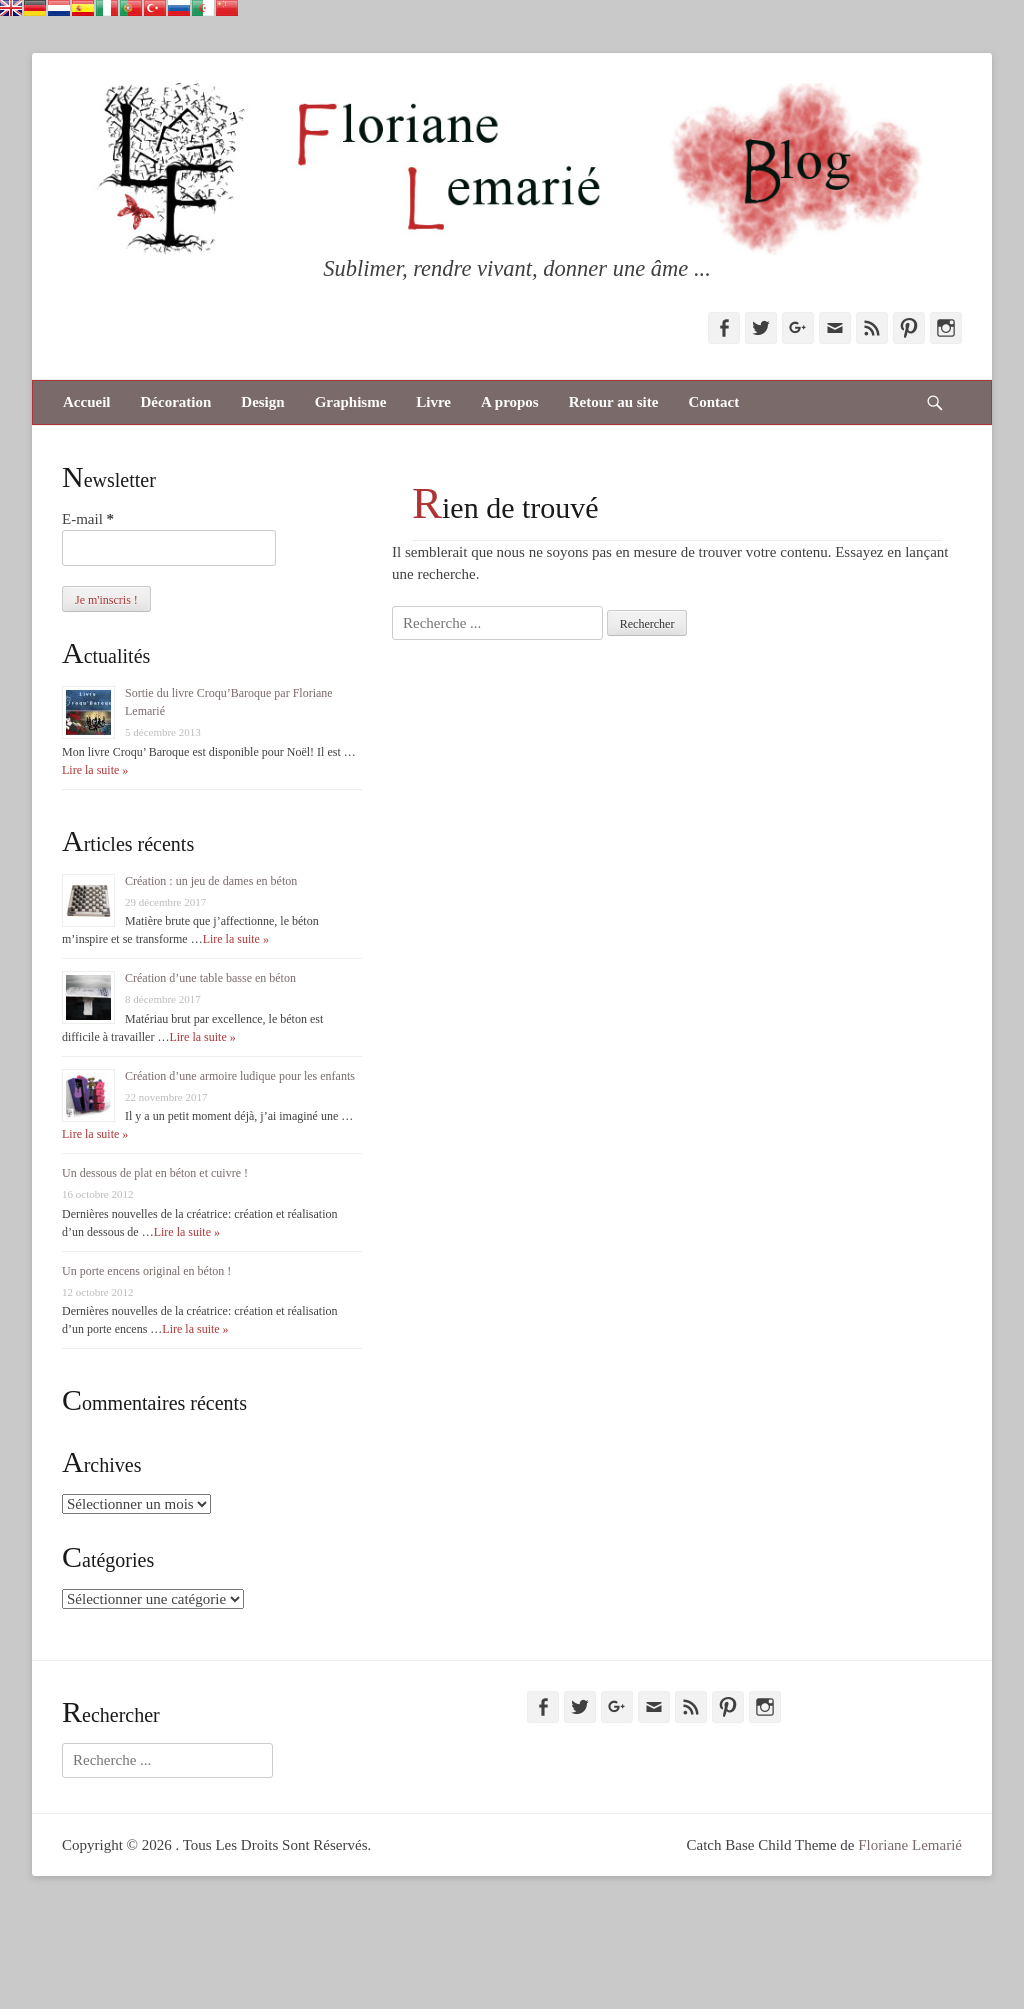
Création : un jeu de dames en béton (211, 881)
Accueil (86, 402)
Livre (433, 402)
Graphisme (351, 402)
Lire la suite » (95, 770)
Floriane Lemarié (910, 1845)
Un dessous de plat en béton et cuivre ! (155, 1173)
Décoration (175, 402)
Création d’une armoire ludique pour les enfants (240, 1076)
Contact (713, 402)
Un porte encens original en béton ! (146, 1271)
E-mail (88, 519)
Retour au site (614, 402)
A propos (510, 402)
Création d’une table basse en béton (210, 978)
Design (262, 402)
